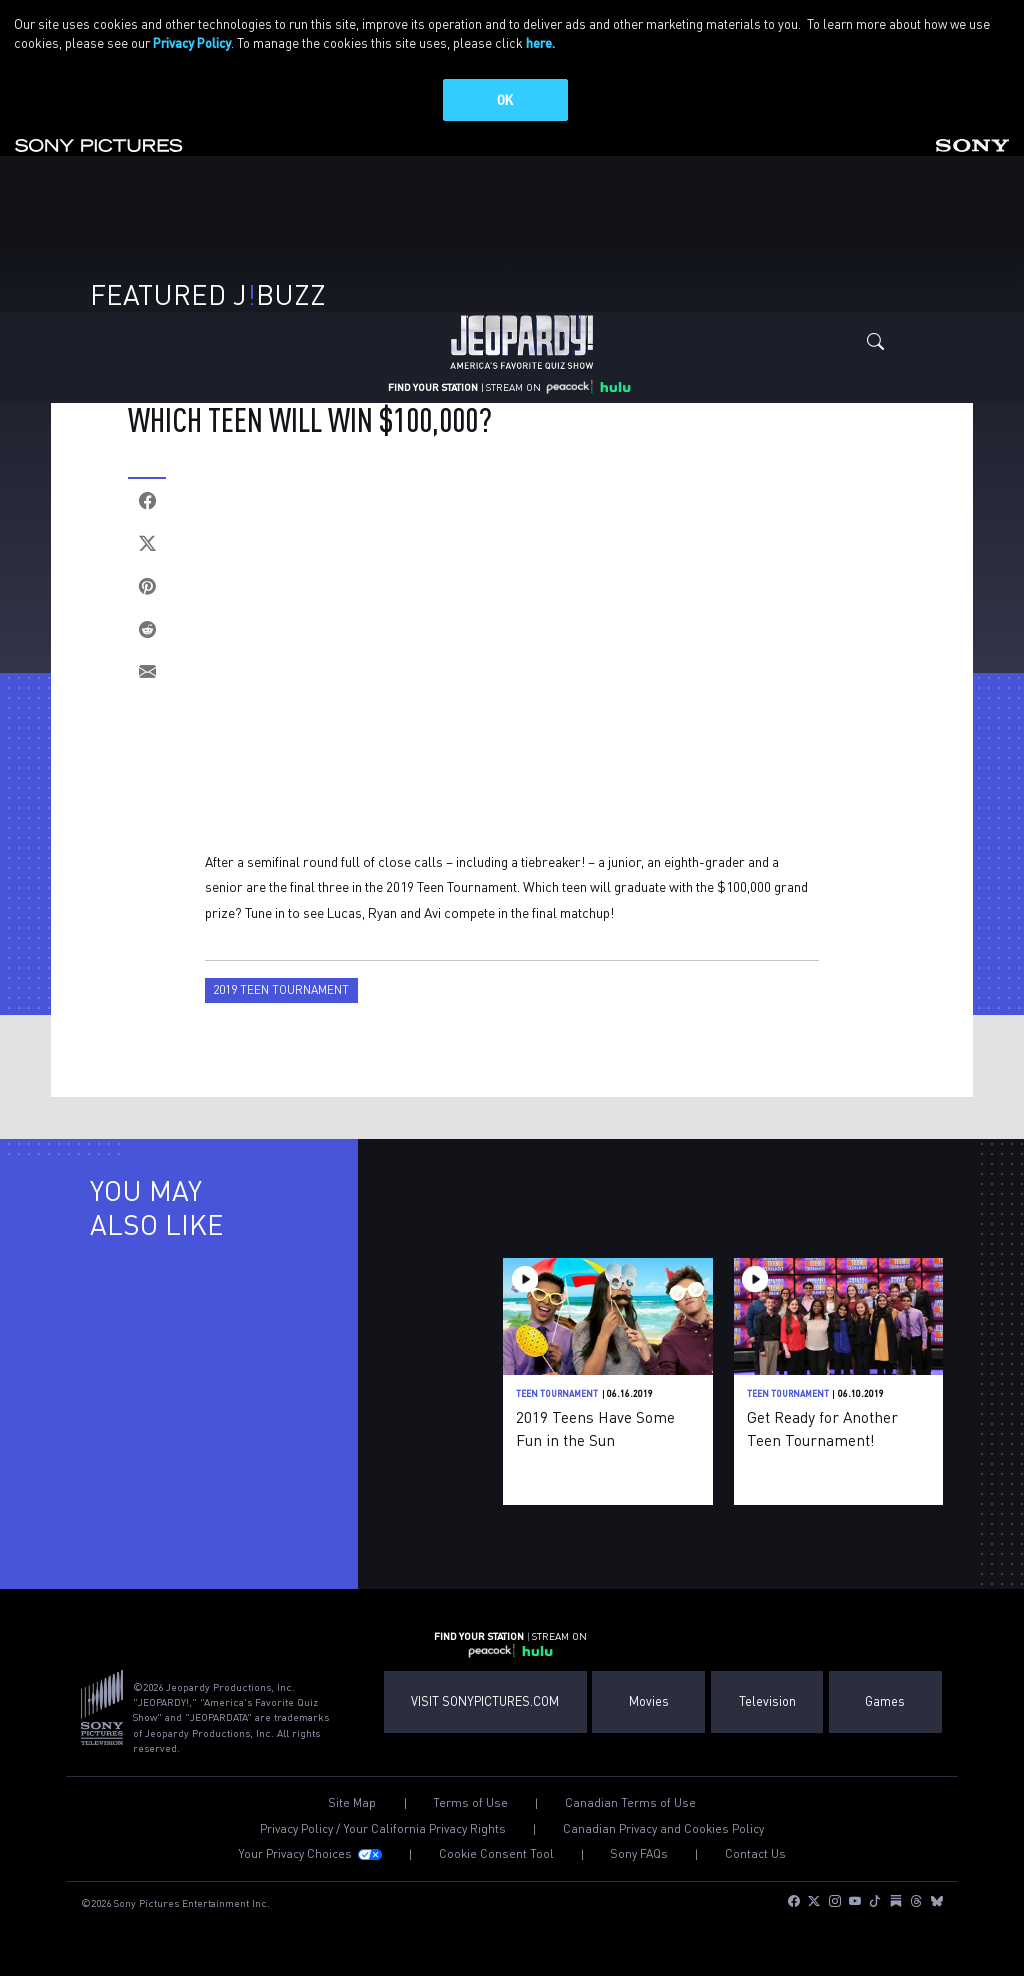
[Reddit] (147, 629)
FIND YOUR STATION (433, 386)
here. (540, 42)
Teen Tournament (557, 1393)
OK (505, 99)
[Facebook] (147, 500)
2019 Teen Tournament (281, 989)
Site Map (352, 1803)
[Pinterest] (147, 586)
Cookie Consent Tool (496, 1854)
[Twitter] (147, 543)
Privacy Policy (192, 42)
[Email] (147, 672)
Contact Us (755, 1854)
